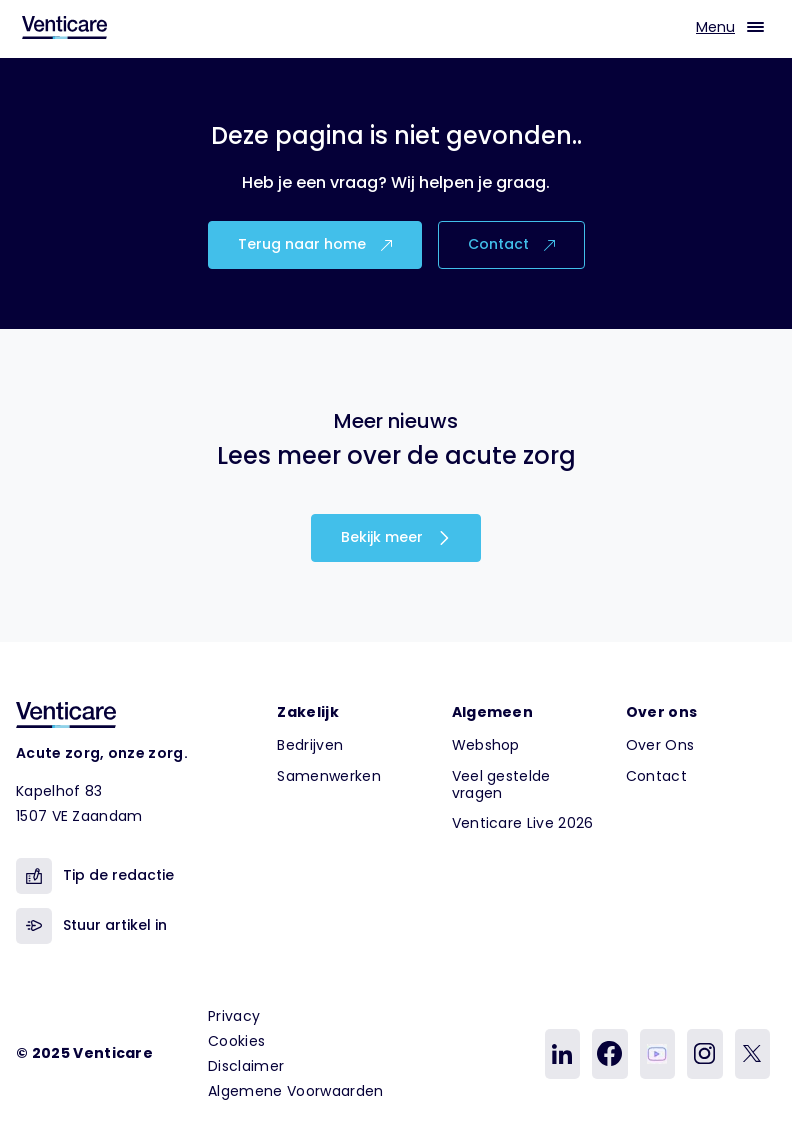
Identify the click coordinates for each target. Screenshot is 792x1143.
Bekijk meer (396, 537)
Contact (511, 244)
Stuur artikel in (91, 926)
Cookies (236, 1041)
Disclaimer (246, 1066)
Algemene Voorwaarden (295, 1091)
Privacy (234, 1016)
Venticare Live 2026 (523, 823)
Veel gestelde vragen (501, 784)
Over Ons (660, 745)
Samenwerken (329, 776)
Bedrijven (310, 745)
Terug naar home (315, 244)
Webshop (486, 745)
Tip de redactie (95, 876)
